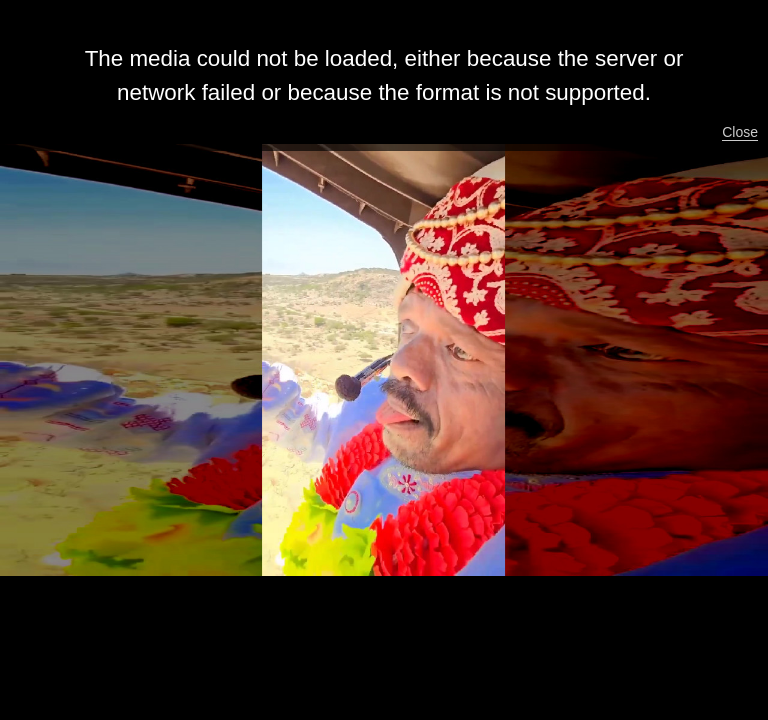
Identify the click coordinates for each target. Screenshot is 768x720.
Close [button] (740, 132)
